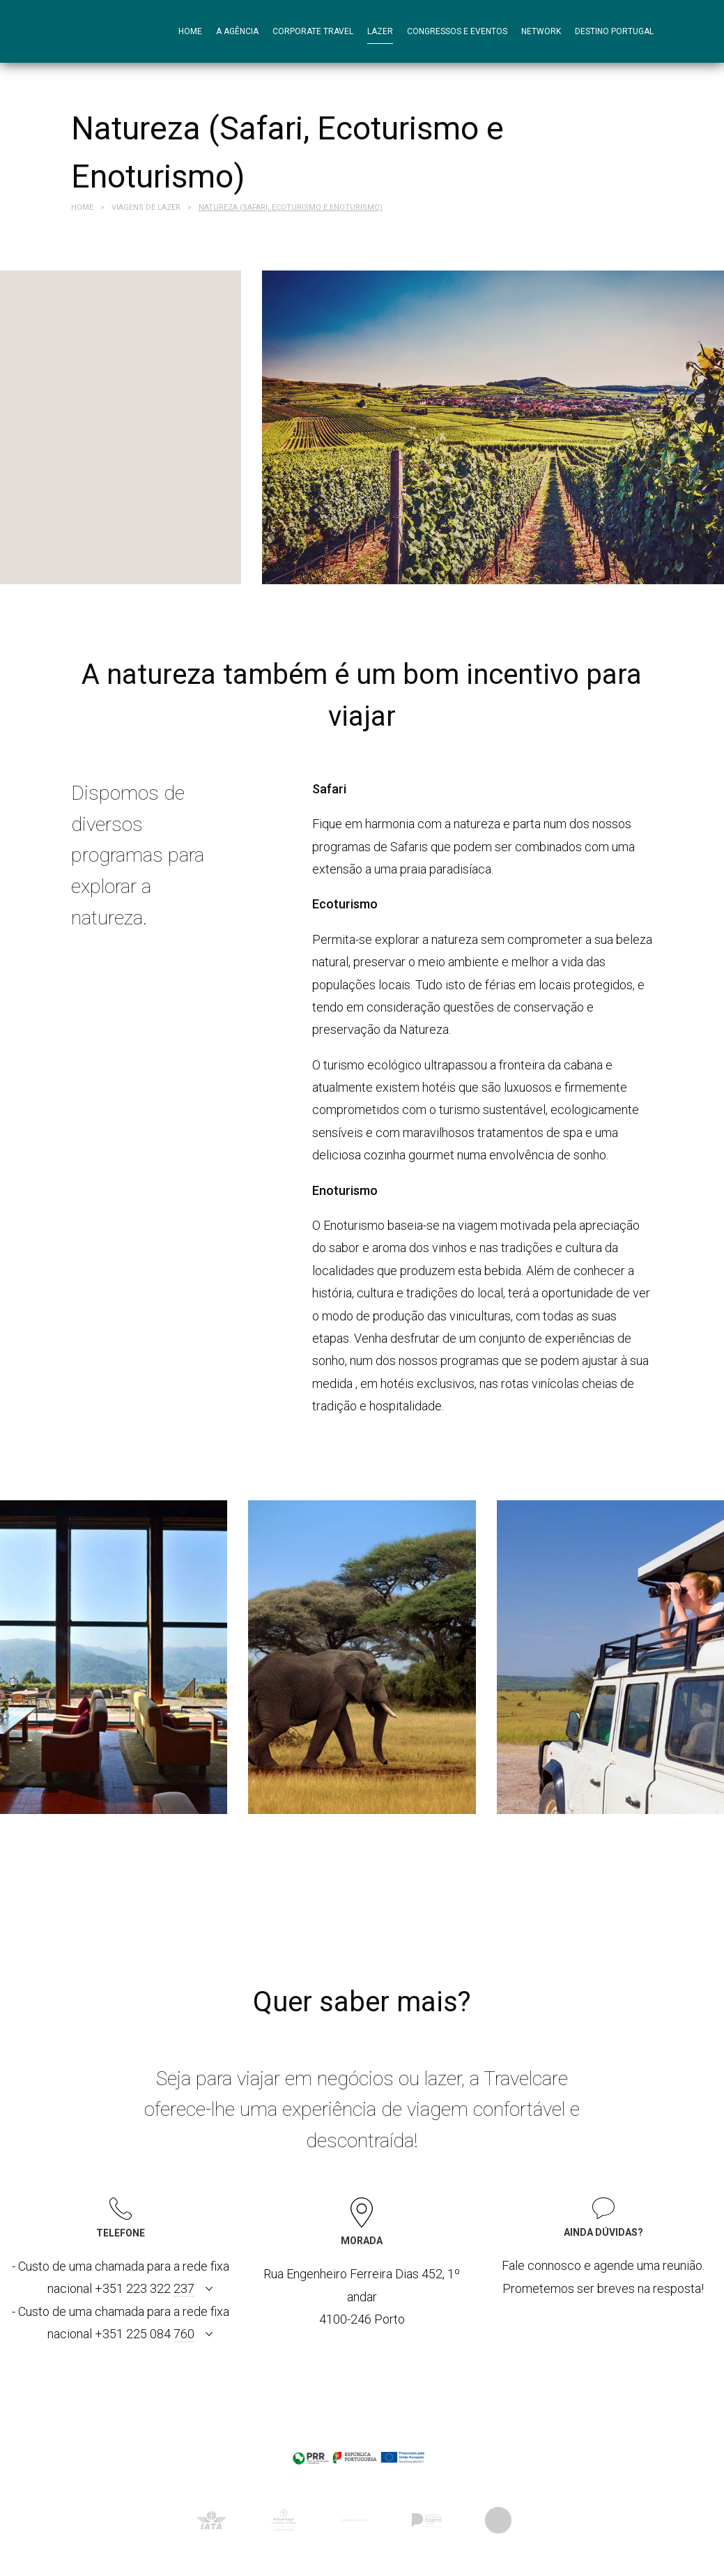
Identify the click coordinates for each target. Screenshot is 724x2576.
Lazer (380, 31)
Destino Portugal (614, 31)
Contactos (203, 94)
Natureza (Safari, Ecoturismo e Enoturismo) (291, 207)
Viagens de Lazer (145, 207)
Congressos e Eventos (457, 31)
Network (541, 31)
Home (190, 31)
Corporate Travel (312, 31)
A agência (237, 31)
